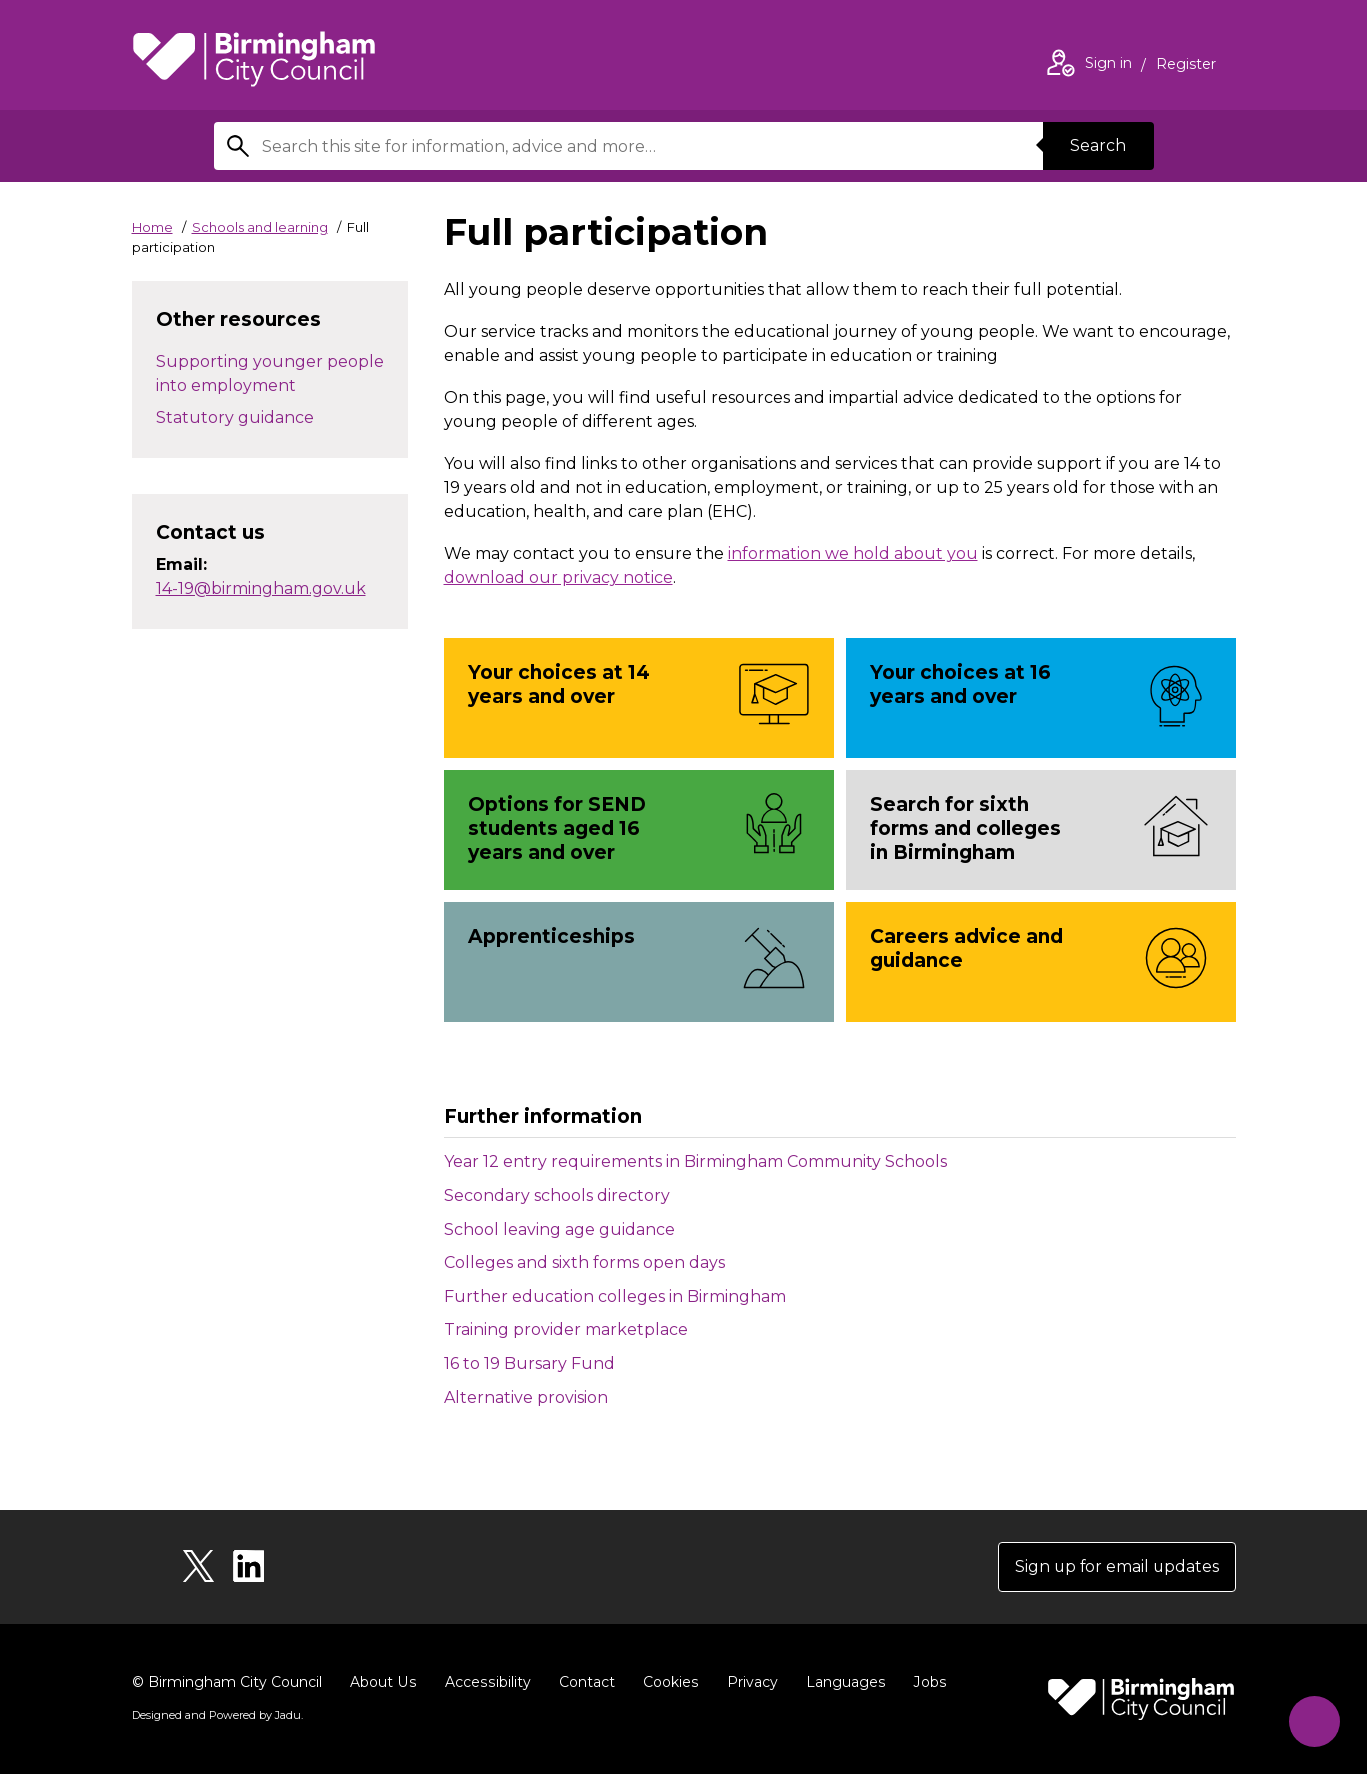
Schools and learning (260, 227)
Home (152, 227)
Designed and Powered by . (217, 1715)
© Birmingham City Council (227, 1682)
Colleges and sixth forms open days (584, 1262)
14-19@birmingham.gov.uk (261, 588)
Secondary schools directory (557, 1195)
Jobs (924, 1682)
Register (1186, 66)
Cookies (666, 1682)
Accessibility (485, 1682)
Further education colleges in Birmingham (615, 1296)
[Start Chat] (1312, 1719)
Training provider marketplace (566, 1329)
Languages (840, 1682)
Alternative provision (526, 1397)
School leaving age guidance (559, 1229)
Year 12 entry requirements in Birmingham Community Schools (695, 1161)
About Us (382, 1682)
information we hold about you (853, 553)
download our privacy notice (558, 577)
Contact (583, 1682)
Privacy (747, 1682)
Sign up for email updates (1115, 1566)
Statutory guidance (235, 417)
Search (1098, 145)
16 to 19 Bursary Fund (529, 1363)
